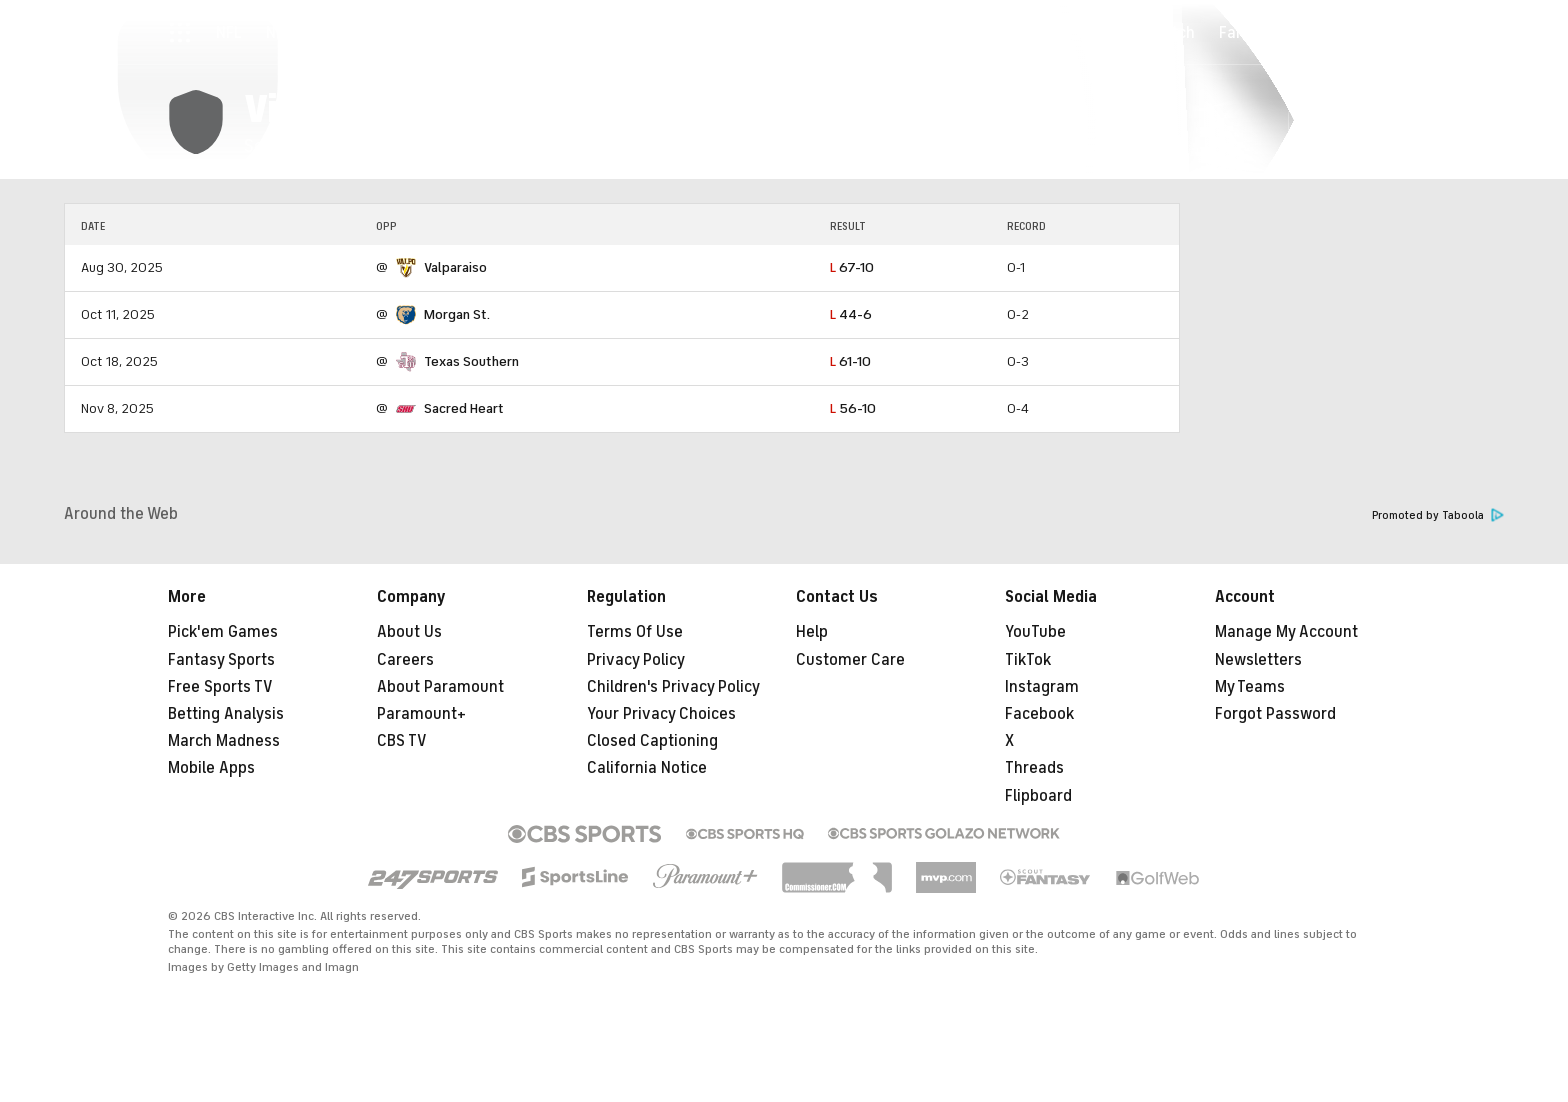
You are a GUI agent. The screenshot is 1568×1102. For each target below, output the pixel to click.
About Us (409, 632)
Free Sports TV (220, 687)
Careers (405, 660)
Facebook (1039, 714)
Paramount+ (421, 714)
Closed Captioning (652, 741)
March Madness (224, 741)
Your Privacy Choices (661, 714)
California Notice (647, 768)
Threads (1034, 768)
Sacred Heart (464, 408)
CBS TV (402, 741)
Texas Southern (471, 361)
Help (812, 632)
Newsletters (1258, 660)
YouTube (1035, 632)
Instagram (1042, 687)
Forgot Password (1275, 714)
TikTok (1028, 660)
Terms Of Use (635, 632)
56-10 (853, 408)
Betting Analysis (226, 714)
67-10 (852, 267)
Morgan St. (457, 314)
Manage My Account (1286, 632)
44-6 (851, 314)
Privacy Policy (636, 660)
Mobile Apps (211, 768)
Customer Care (850, 660)
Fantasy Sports (221, 660)
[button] (1314, 122)
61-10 (850, 361)
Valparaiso (455, 267)
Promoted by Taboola (1438, 515)
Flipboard (1038, 796)
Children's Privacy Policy (673, 687)
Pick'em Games (223, 632)
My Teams (1250, 687)
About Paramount (440, 687)
